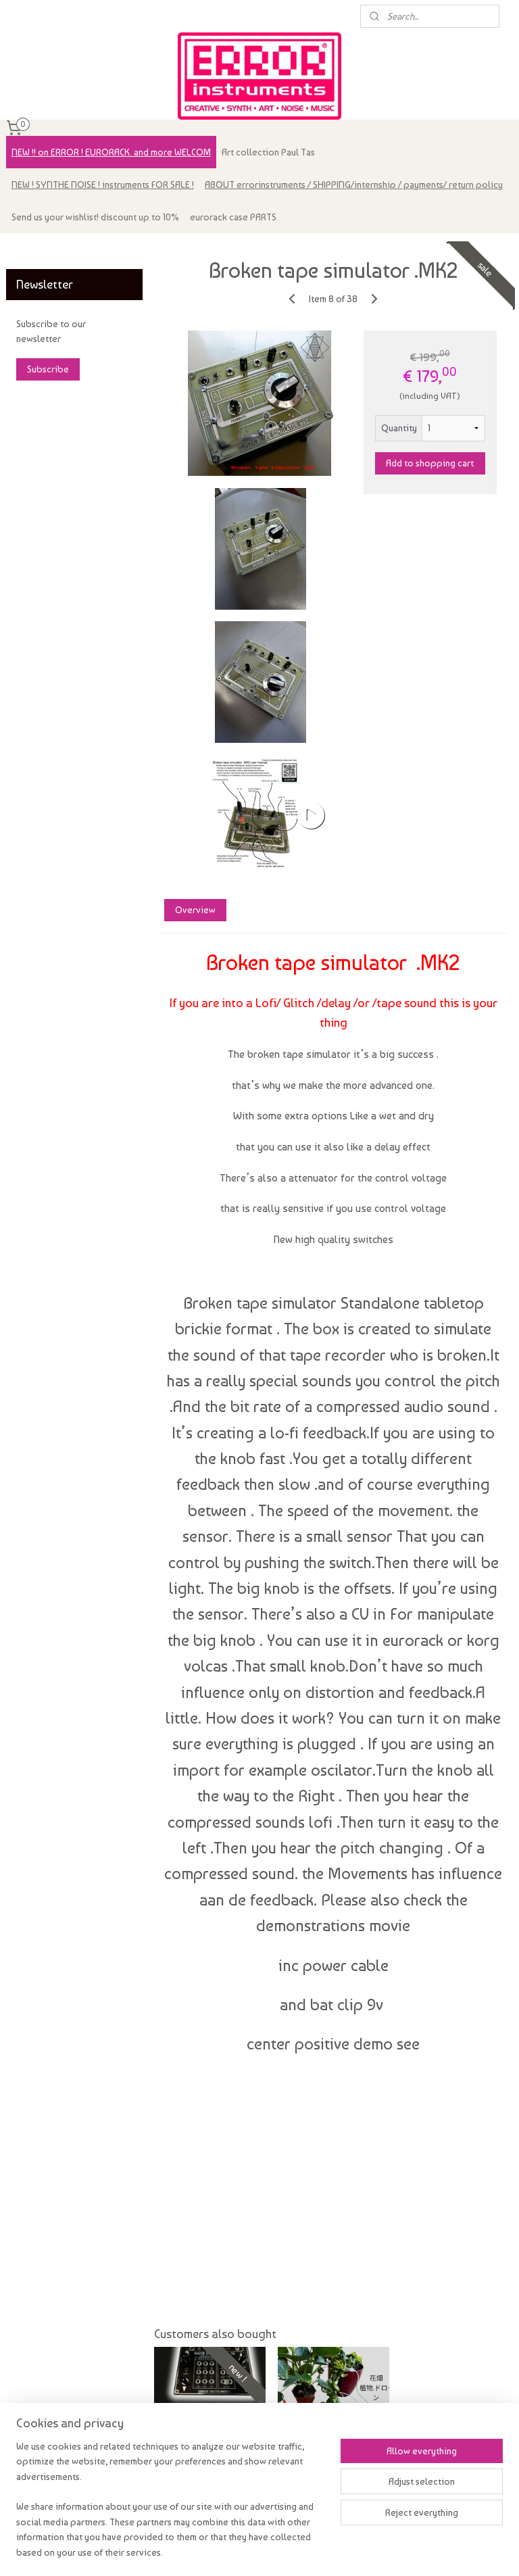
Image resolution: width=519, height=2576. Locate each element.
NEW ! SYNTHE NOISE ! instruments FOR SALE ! (102, 184)
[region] (170, 2507)
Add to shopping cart (430, 463)
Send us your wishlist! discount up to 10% (95, 217)
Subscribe (48, 369)
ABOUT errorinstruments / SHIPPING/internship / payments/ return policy (354, 184)
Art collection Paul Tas (268, 152)
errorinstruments (48, 250)
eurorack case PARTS (233, 217)
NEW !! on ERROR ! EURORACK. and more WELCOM (111, 152)
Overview (195, 909)
